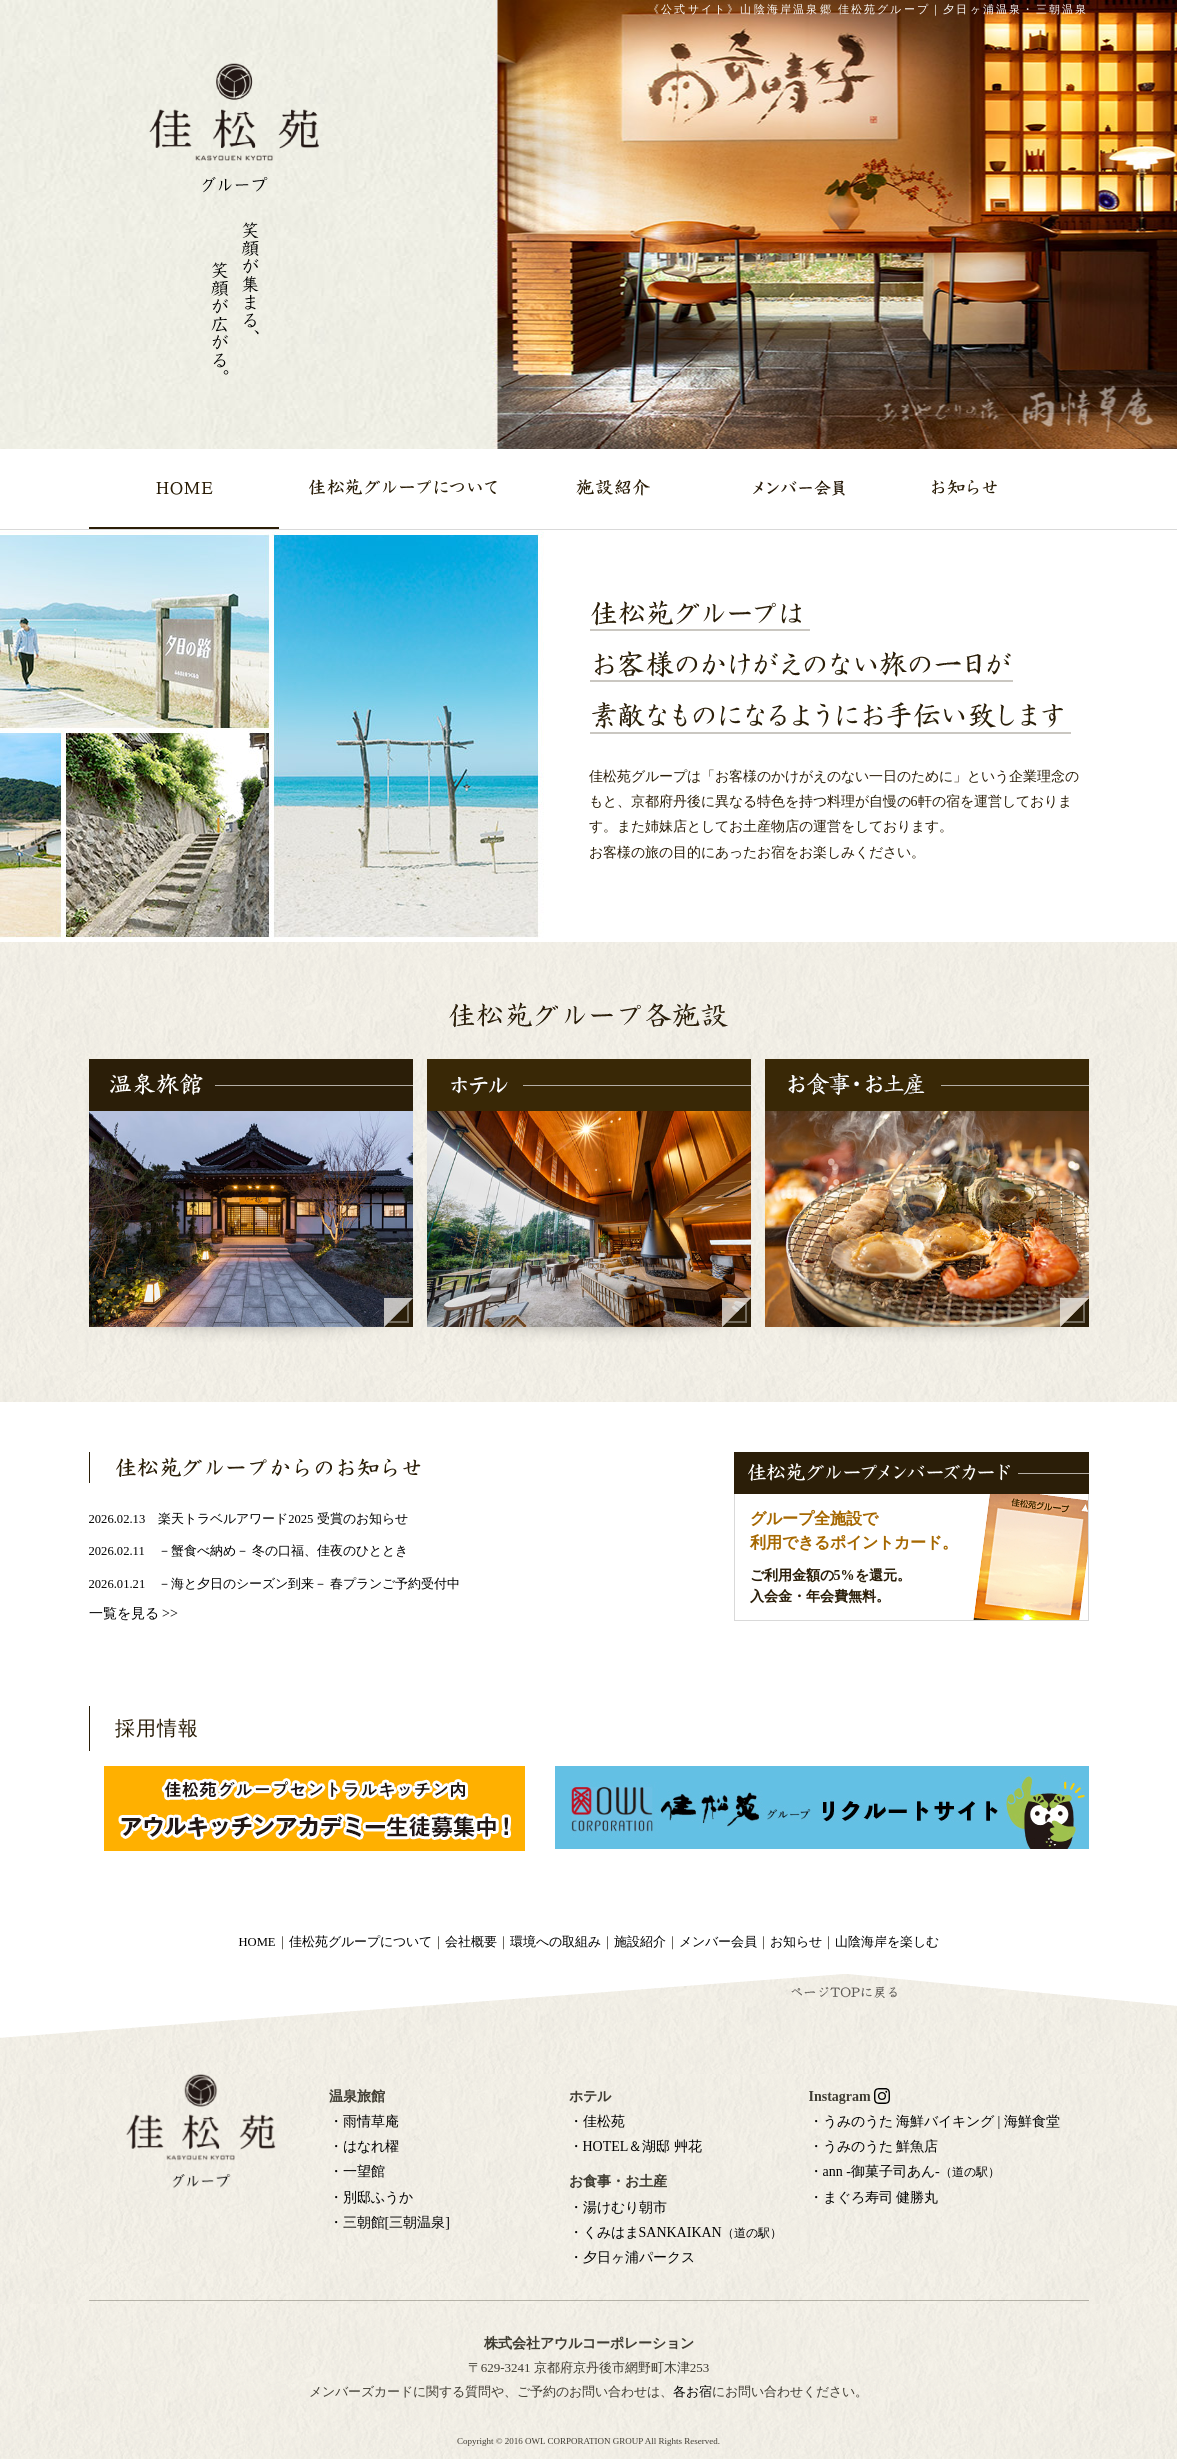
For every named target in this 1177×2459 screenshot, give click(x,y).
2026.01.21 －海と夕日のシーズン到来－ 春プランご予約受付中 (275, 1584)
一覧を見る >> (133, 1613)
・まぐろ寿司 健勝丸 (874, 2197)
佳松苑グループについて (360, 1942)
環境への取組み (555, 1942)
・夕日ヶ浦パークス (632, 2257)
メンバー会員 (718, 1942)
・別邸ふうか (371, 2197)
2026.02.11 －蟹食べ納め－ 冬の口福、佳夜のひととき (248, 1551)
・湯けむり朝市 (618, 2207)
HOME (256, 1942)
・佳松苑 (597, 2121)
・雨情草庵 (364, 2121)
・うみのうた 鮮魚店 (874, 2146)
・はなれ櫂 (364, 2146)
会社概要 (471, 1942)
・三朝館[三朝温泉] (389, 2222)
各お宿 (692, 2391)
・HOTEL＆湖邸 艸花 (635, 2146)
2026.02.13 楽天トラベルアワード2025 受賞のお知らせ (248, 1519)
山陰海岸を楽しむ (887, 1942)
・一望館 (357, 2171)
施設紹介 (640, 1942)
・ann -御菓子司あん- (904, 2171)
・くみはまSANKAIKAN (675, 2232)
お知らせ (796, 1942)
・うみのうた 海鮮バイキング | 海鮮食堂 (934, 2121)
